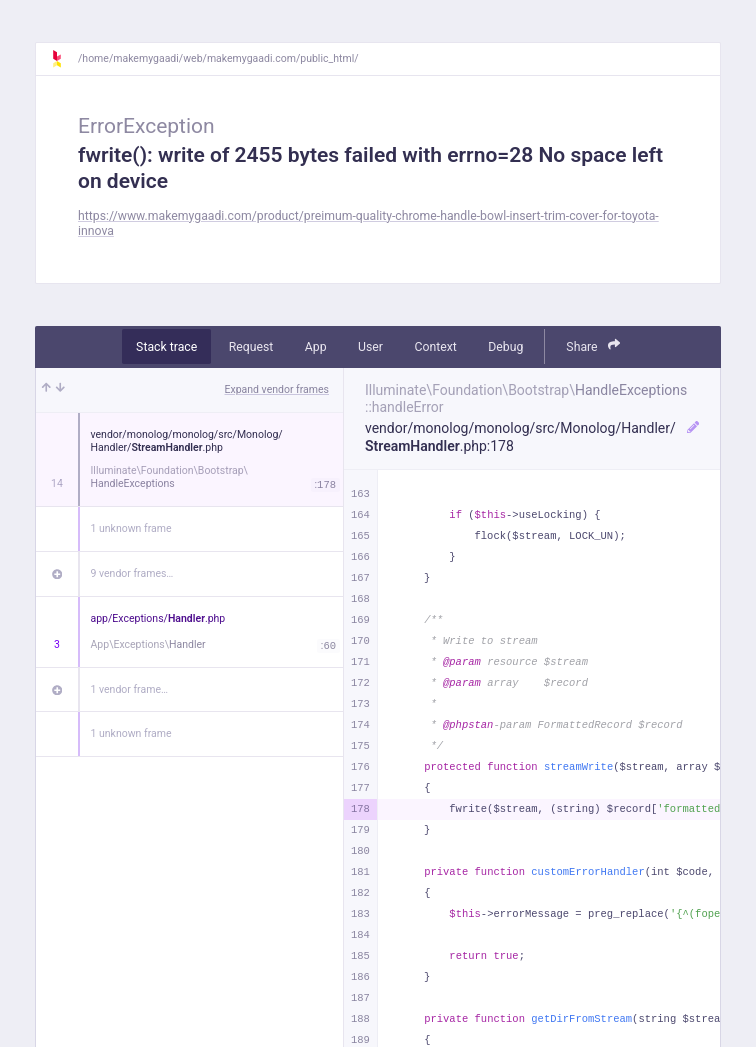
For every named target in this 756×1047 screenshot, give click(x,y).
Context (435, 347)
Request (251, 347)
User (370, 347)
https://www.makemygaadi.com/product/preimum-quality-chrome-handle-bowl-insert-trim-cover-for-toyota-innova (368, 223)
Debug (505, 347)
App (316, 347)
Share (593, 345)
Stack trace (166, 347)
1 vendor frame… (129, 689)
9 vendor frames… (132, 573)
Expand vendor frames (277, 389)
